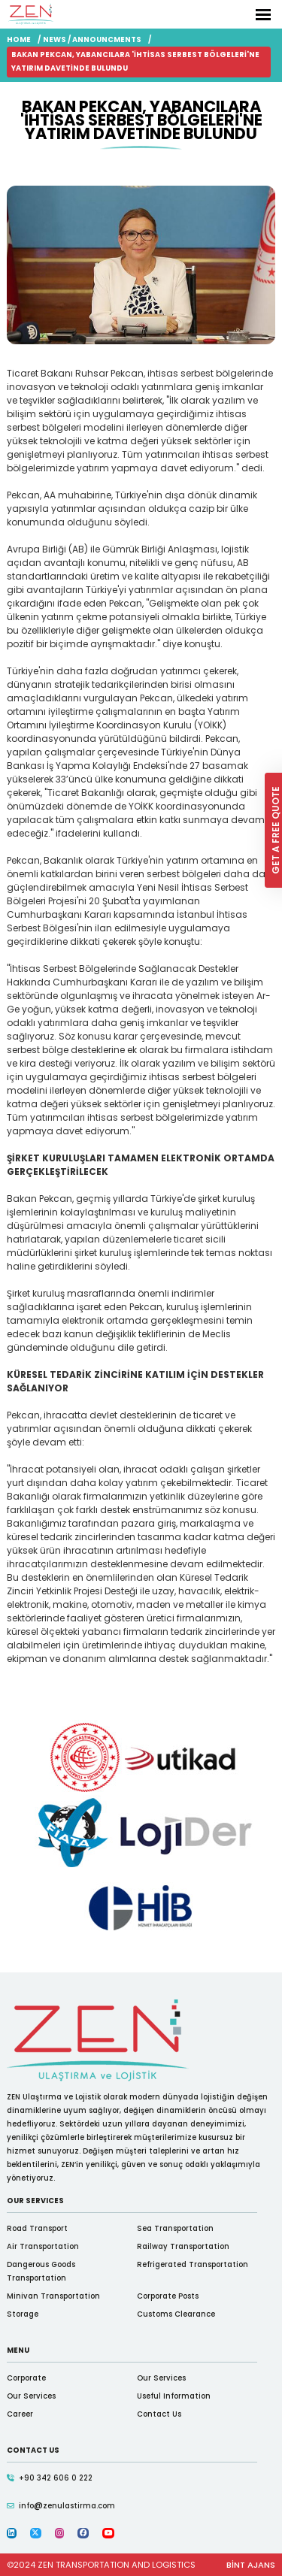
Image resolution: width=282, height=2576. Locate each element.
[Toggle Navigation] (263, 15)
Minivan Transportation (53, 2296)
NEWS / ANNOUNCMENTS (92, 39)
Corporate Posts (168, 2296)
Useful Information (174, 2396)
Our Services (161, 2378)
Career (20, 2414)
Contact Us (159, 2414)
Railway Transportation (183, 2246)
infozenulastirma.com (67, 2505)
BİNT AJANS (250, 2565)
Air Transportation (43, 2246)
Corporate (26, 2378)
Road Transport (37, 2228)
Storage (22, 2314)
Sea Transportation (175, 2228)
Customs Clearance (176, 2314)
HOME (19, 39)
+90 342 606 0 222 (55, 2478)
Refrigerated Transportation (192, 2264)
